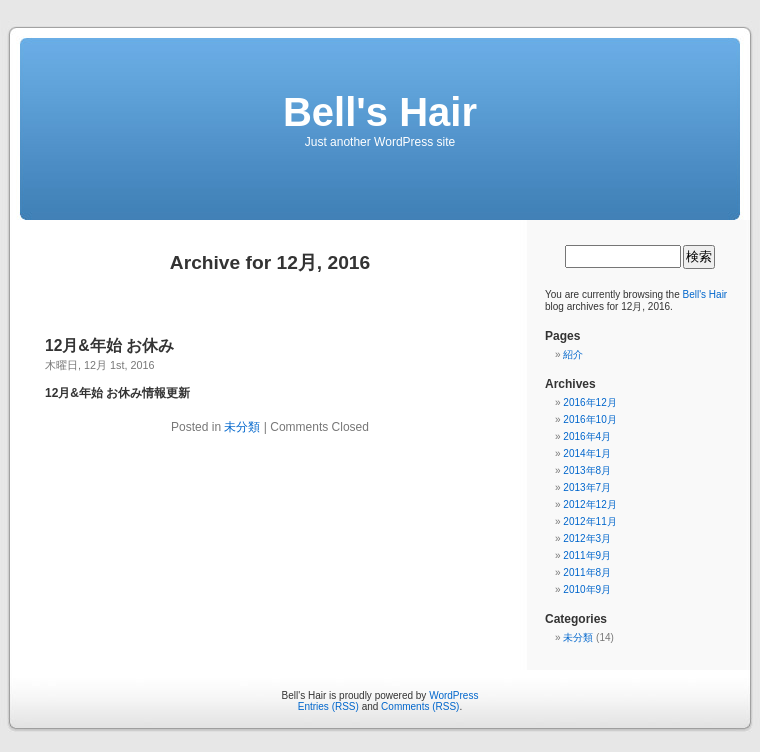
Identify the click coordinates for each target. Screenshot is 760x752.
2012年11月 (589, 521)
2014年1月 (587, 453)
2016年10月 (589, 419)
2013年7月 (587, 487)
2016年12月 (589, 402)
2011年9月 (587, 555)
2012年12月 (589, 504)
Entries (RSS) (328, 706)
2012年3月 (587, 538)
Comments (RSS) (420, 706)
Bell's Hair (380, 112)
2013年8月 (587, 470)
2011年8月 (587, 572)
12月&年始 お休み (109, 345)
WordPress (453, 695)
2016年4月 (587, 436)
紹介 (573, 354)
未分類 (242, 427)
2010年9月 (587, 589)
